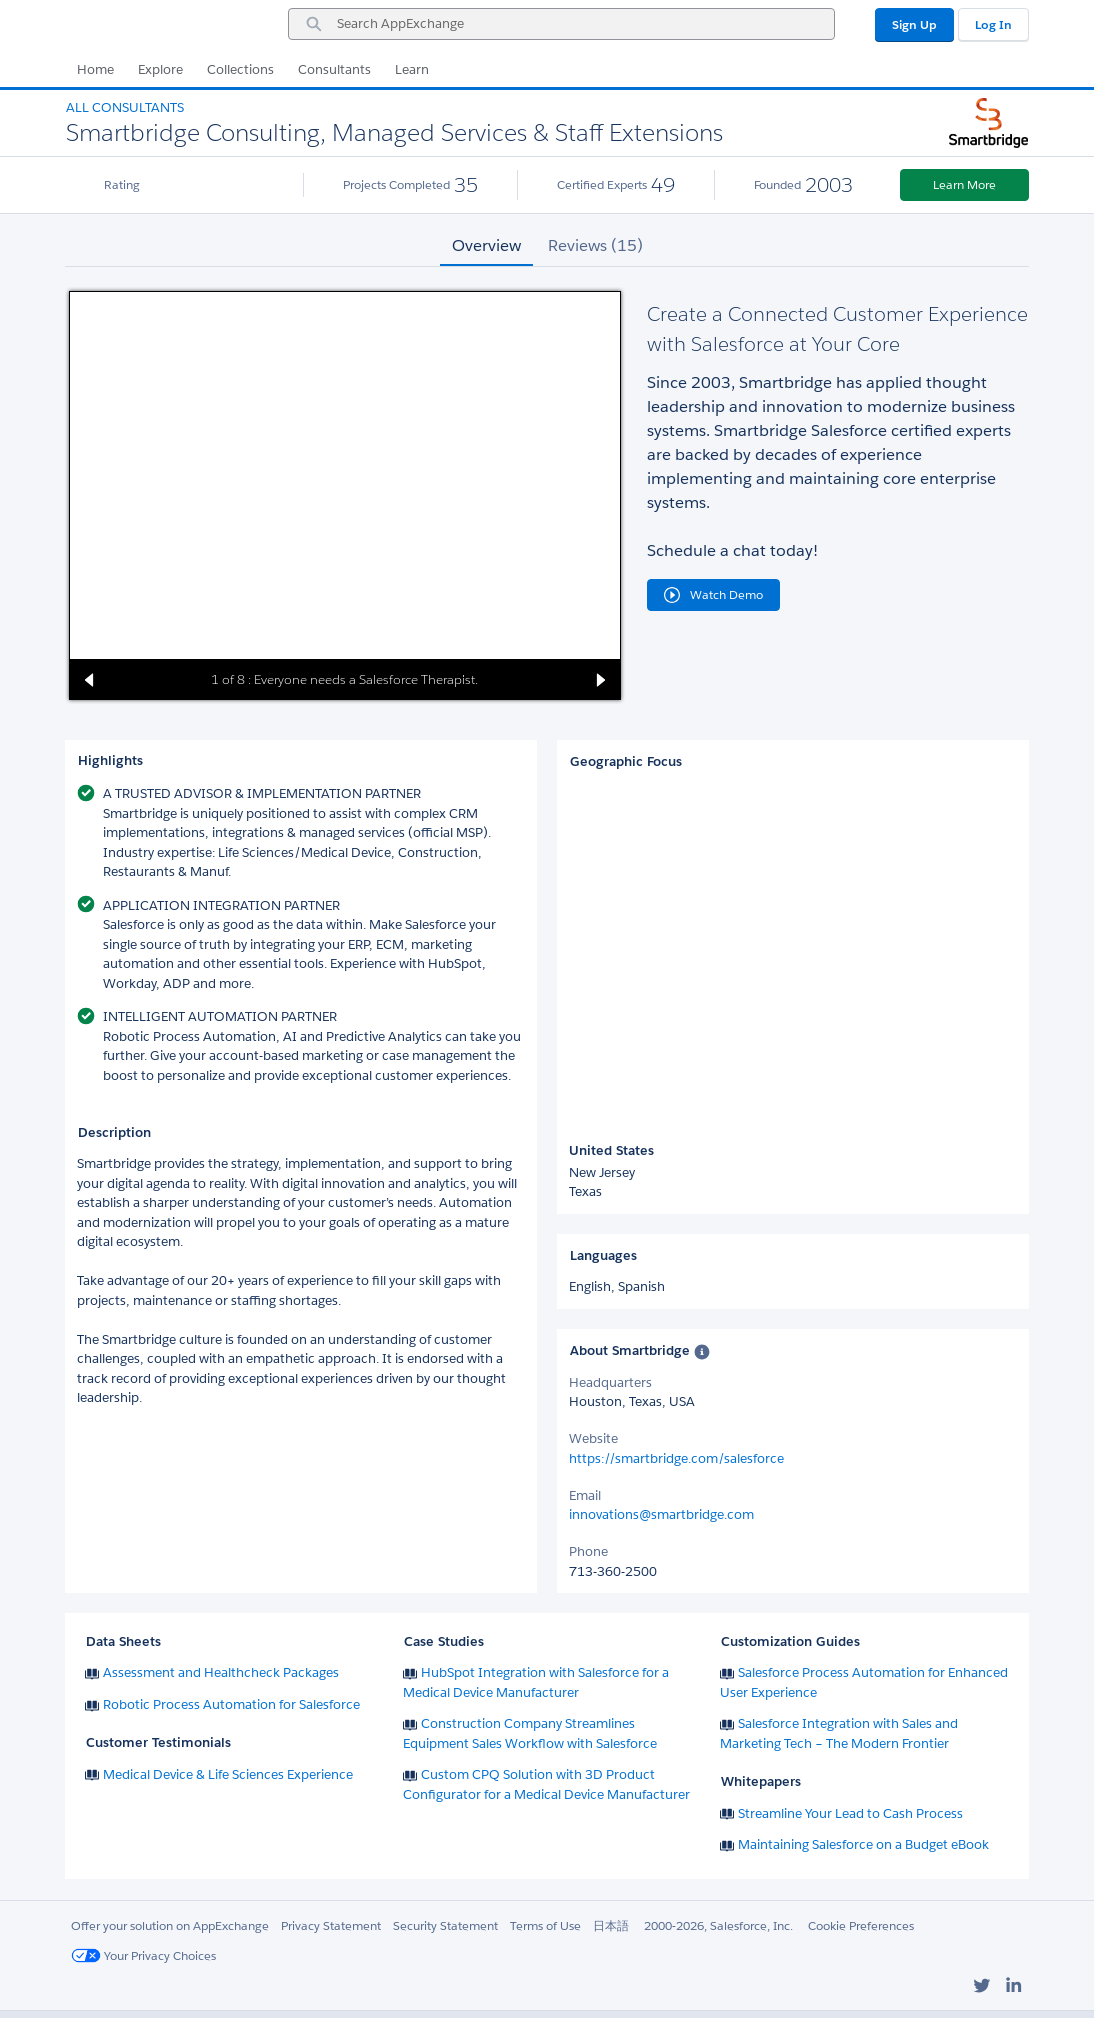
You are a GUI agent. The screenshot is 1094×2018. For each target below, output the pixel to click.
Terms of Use (545, 1925)
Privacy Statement (331, 1925)
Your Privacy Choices (143, 1955)
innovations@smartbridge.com (661, 1514)
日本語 (611, 1925)
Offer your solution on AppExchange (170, 1925)
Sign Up (914, 24)
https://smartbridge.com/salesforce (676, 1458)
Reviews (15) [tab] (595, 245)
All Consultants (125, 107)
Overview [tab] (486, 245)
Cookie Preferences (861, 1925)
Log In (993, 24)
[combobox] (561, 24)
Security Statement (445, 1925)
